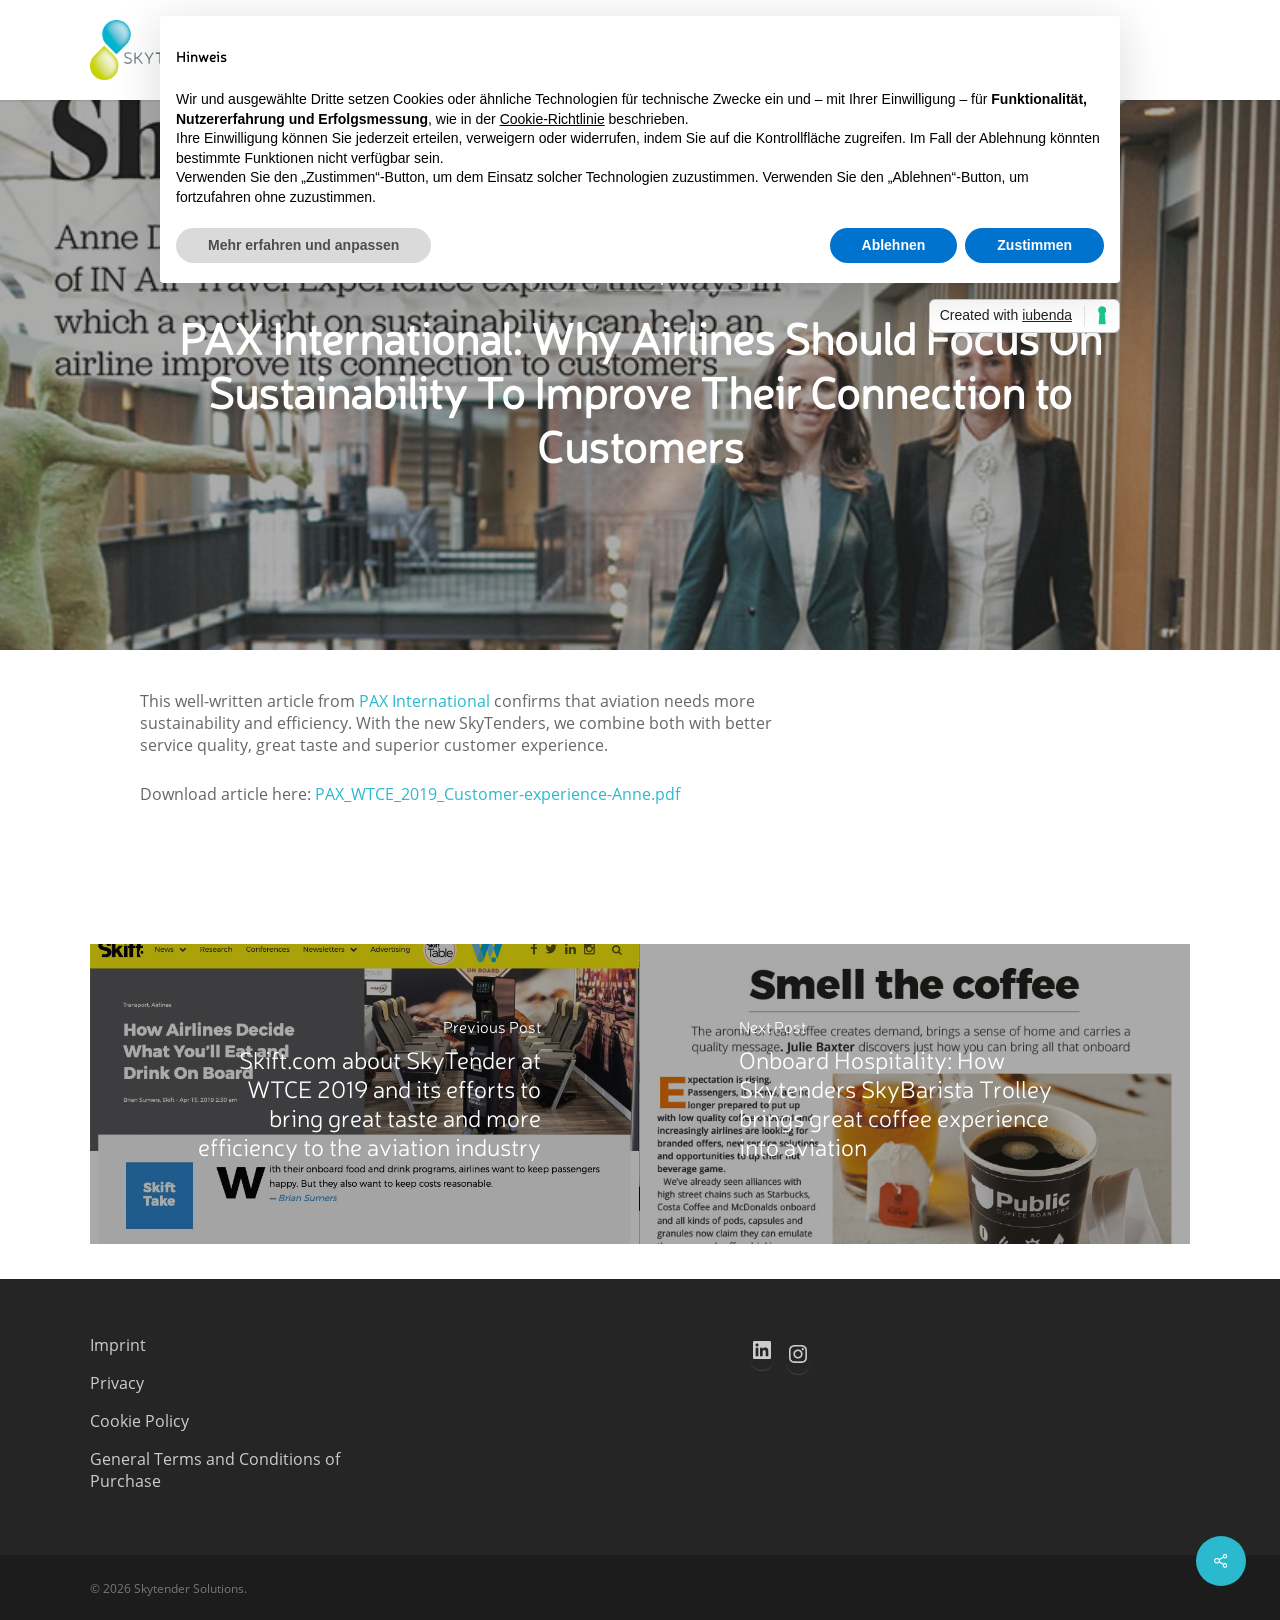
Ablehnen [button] (894, 245)
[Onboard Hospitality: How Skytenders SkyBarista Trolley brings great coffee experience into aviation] (915, 1094)
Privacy (117, 1383)
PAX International (424, 701)
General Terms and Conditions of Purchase (215, 1470)
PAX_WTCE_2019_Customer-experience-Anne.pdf (497, 794)
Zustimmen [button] (1034, 245)
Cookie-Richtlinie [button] (552, 119)
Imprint (118, 1345)
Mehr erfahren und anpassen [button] (303, 245)
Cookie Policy (139, 1421)
